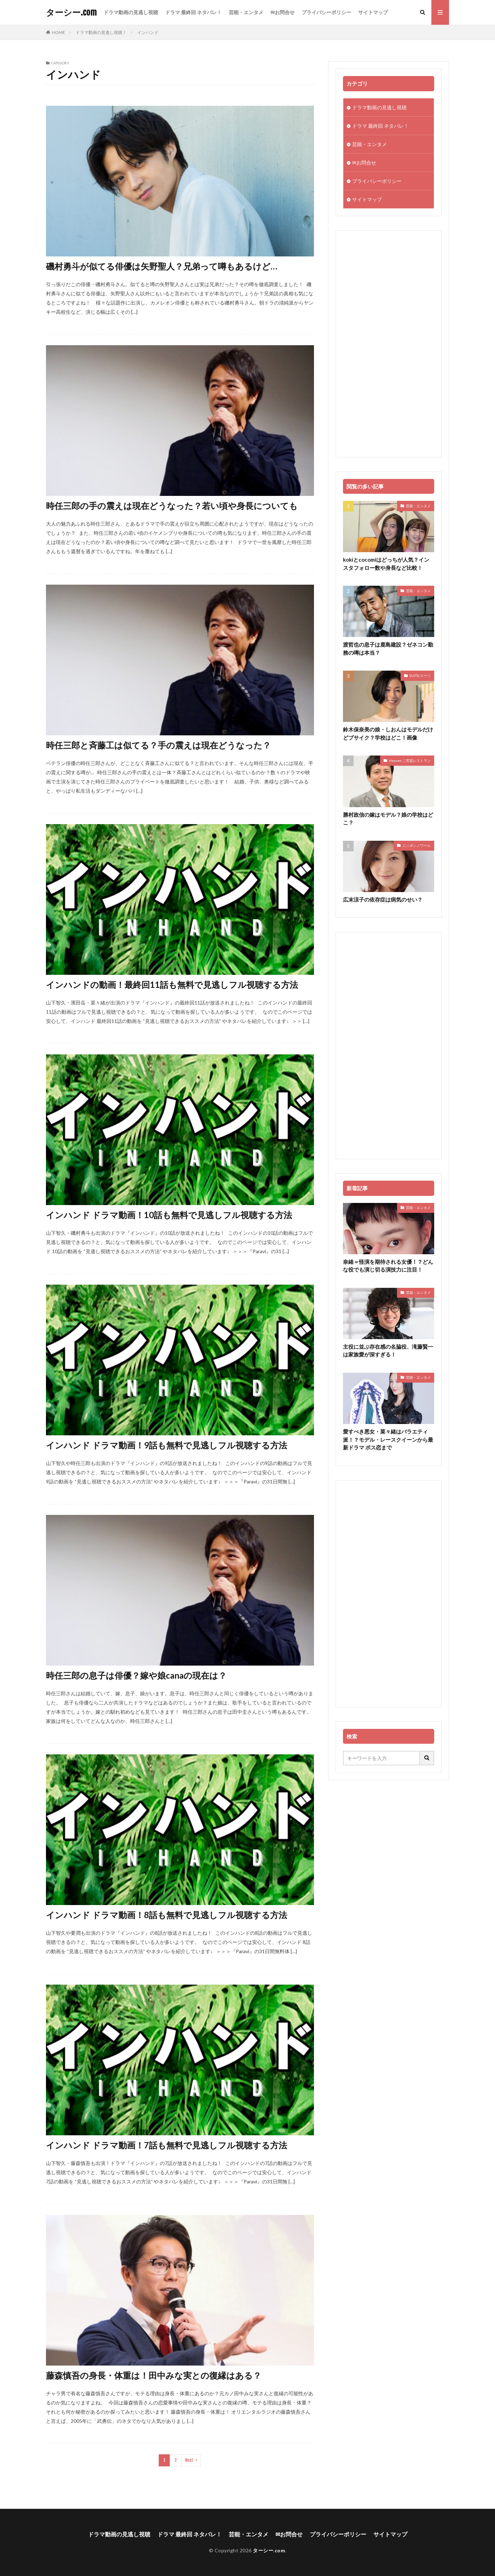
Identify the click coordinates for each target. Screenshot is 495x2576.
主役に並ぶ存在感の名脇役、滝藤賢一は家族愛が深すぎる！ (388, 1350)
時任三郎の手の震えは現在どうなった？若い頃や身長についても (172, 505)
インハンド (147, 32)
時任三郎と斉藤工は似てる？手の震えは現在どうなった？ (158, 745)
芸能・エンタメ (246, 12)
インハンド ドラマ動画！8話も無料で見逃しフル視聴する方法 (166, 1915)
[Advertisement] (388, 344)
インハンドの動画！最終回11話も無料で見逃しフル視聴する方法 (172, 984)
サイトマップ (373, 12)
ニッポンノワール (416, 845)
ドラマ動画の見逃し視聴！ (101, 32)
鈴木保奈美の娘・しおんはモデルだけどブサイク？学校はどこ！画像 (388, 733)
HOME (58, 32)
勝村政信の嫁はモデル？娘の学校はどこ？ (388, 818)
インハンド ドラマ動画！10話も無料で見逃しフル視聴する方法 (169, 1215)
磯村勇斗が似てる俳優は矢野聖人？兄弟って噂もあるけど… (161, 266)
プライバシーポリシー (326, 12)
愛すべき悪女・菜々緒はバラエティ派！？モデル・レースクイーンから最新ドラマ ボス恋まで (388, 1439)
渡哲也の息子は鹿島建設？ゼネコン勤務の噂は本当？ (388, 648)
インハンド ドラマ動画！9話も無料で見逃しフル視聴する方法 (166, 1445)
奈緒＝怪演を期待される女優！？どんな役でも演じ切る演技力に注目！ (388, 1265)
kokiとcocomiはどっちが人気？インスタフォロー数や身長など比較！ (386, 563)
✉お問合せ (282, 12)
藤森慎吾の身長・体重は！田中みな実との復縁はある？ (153, 2375)
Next (189, 2460)
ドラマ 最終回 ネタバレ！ (193, 12)
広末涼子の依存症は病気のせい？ (383, 899)
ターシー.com (71, 12)
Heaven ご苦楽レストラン (410, 760)
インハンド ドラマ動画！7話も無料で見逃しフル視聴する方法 (166, 2145)
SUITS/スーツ (420, 675)
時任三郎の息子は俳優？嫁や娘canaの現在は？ (136, 1675)
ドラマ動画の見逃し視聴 (131, 12)
